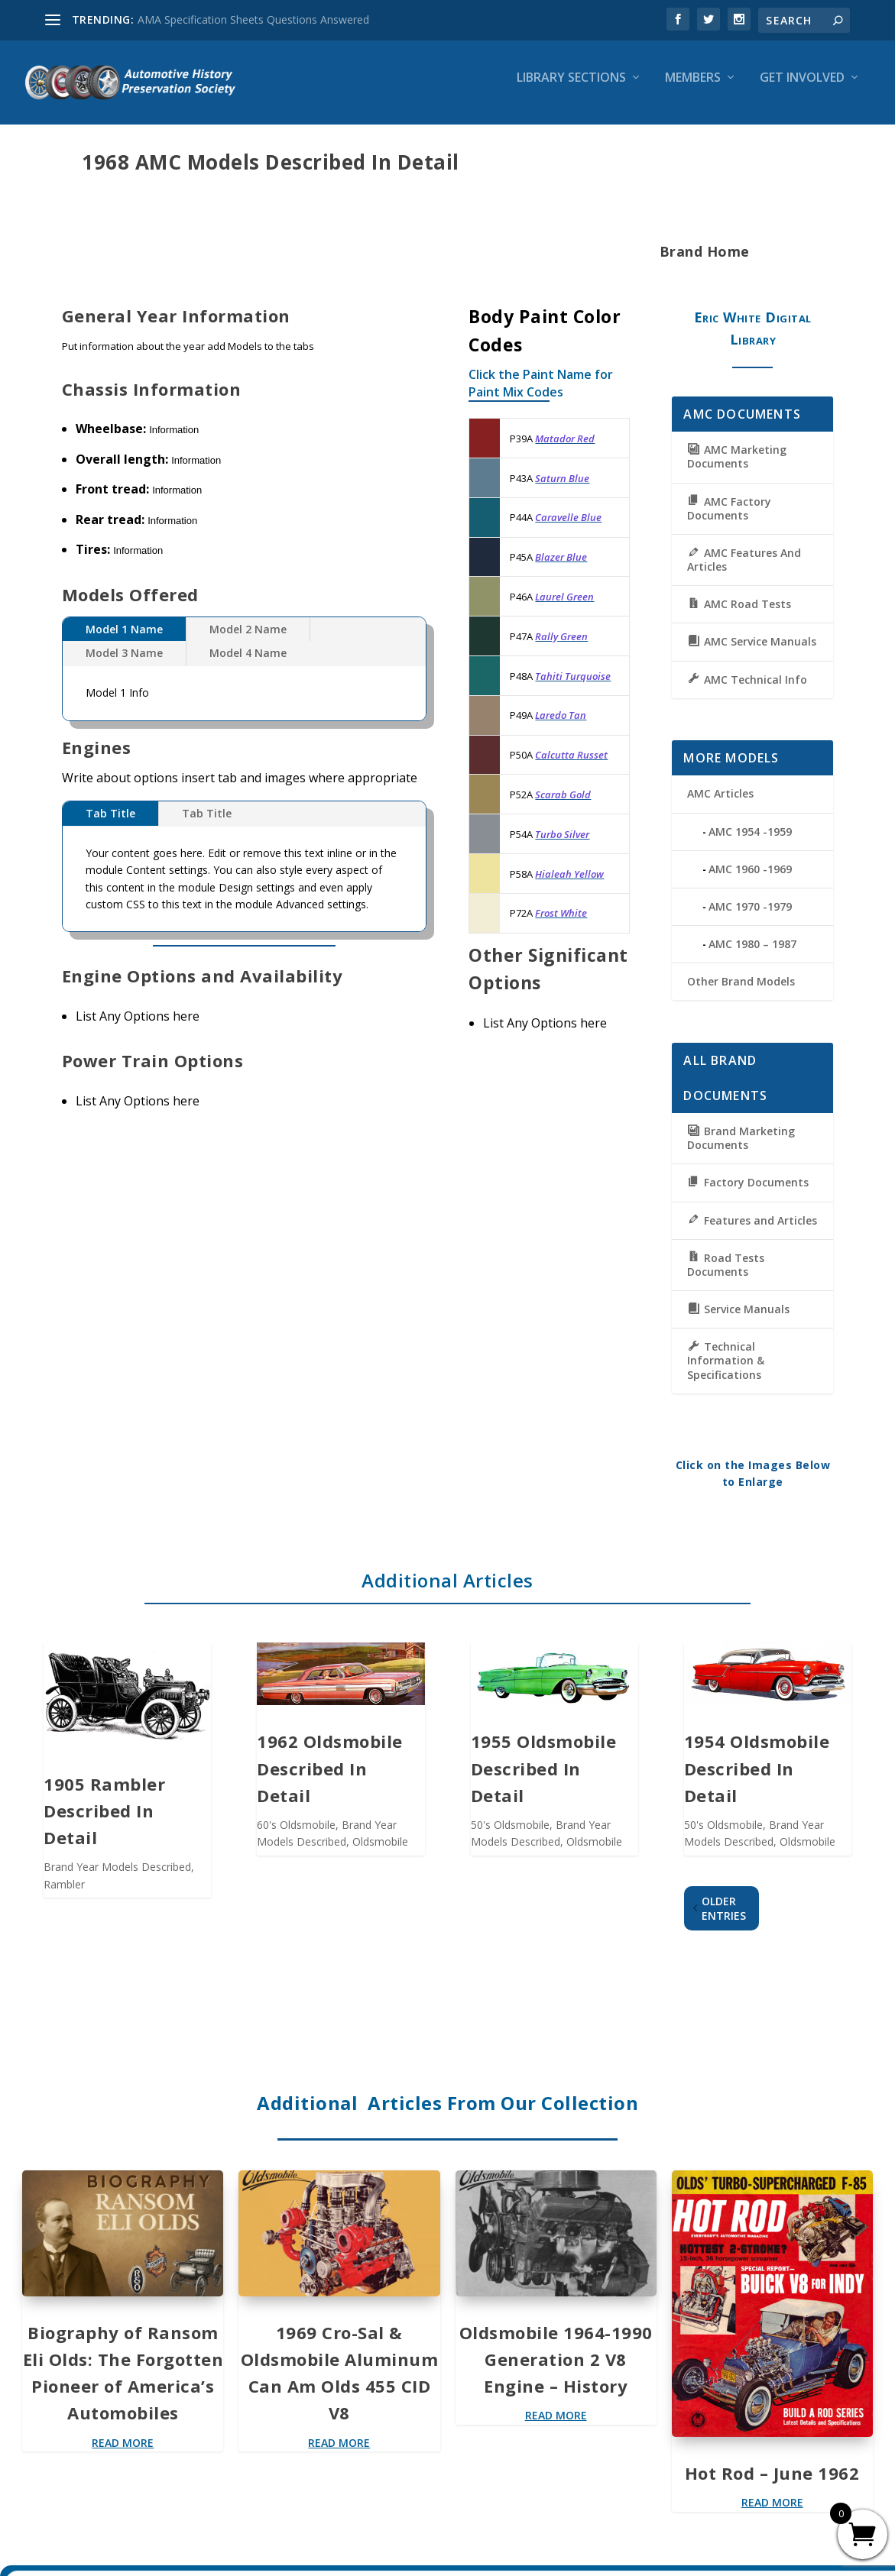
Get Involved (802, 89)
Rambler (64, 1895)
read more (123, 2453)
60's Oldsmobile (296, 1835)
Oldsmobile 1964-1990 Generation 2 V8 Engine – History (556, 2370)
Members (693, 89)
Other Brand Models (741, 992)
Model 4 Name (248, 663)
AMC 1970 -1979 (750, 917)
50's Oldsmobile (510, 1835)
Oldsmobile (380, 1852)
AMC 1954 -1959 (750, 842)
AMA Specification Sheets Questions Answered (253, 19)
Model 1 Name (124, 640)
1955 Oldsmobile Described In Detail (544, 1778)
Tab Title (110, 824)
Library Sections (571, 89)
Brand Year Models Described (117, 1877)
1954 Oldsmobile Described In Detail (757, 1778)
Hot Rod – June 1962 (772, 2483)
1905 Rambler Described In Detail (104, 1821)
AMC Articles (720, 804)
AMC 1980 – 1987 (752, 954)
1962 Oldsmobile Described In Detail (330, 1778)
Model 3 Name (124, 663)
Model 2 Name (248, 640)
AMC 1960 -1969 (750, 879)
